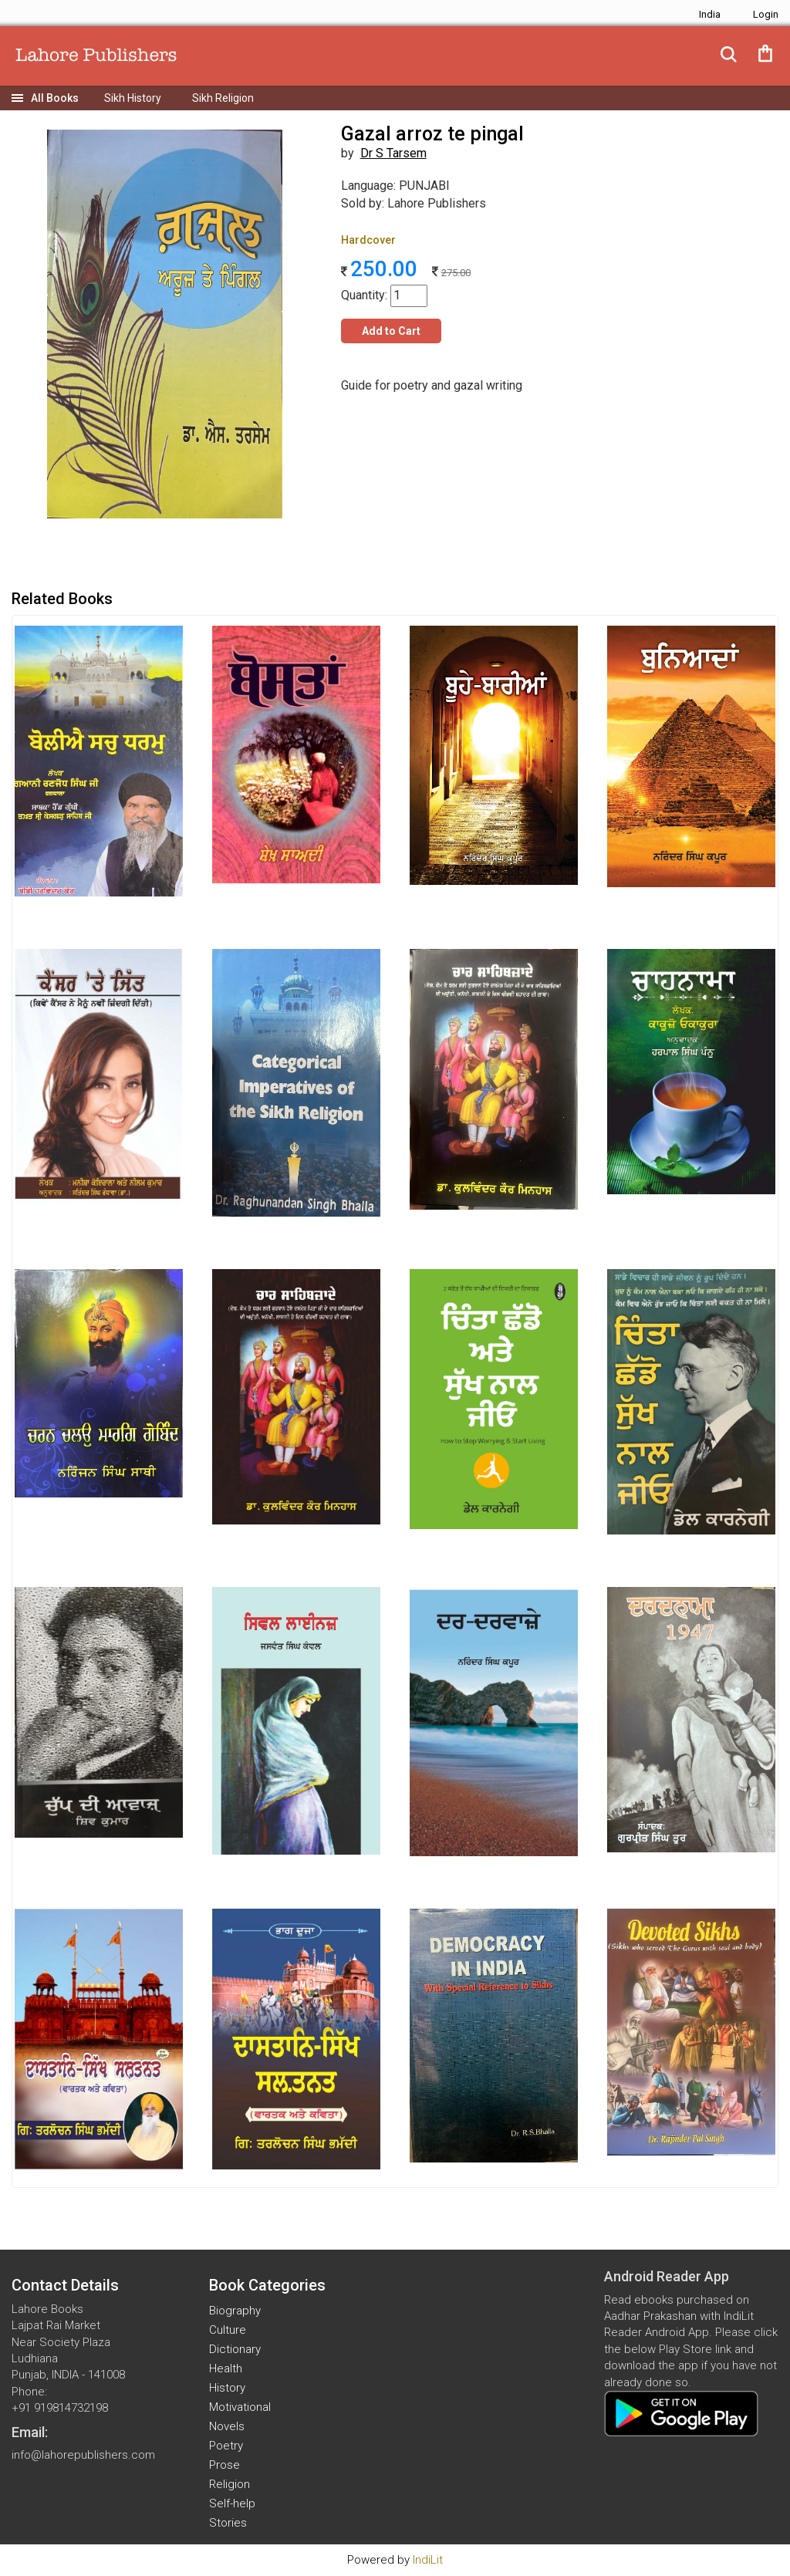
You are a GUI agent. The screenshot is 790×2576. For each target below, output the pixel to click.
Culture (227, 2330)
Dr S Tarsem (393, 153)
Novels (227, 2426)
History (227, 2388)
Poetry (226, 2446)
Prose (224, 2465)
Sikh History (132, 98)
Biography (235, 2311)
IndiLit (428, 2560)
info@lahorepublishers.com (83, 2455)
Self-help (232, 2503)
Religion (229, 2484)
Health (225, 2368)
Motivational (240, 2407)
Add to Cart (391, 331)
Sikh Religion (223, 98)
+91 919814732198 (60, 2408)
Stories (228, 2523)
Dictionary (235, 2349)
